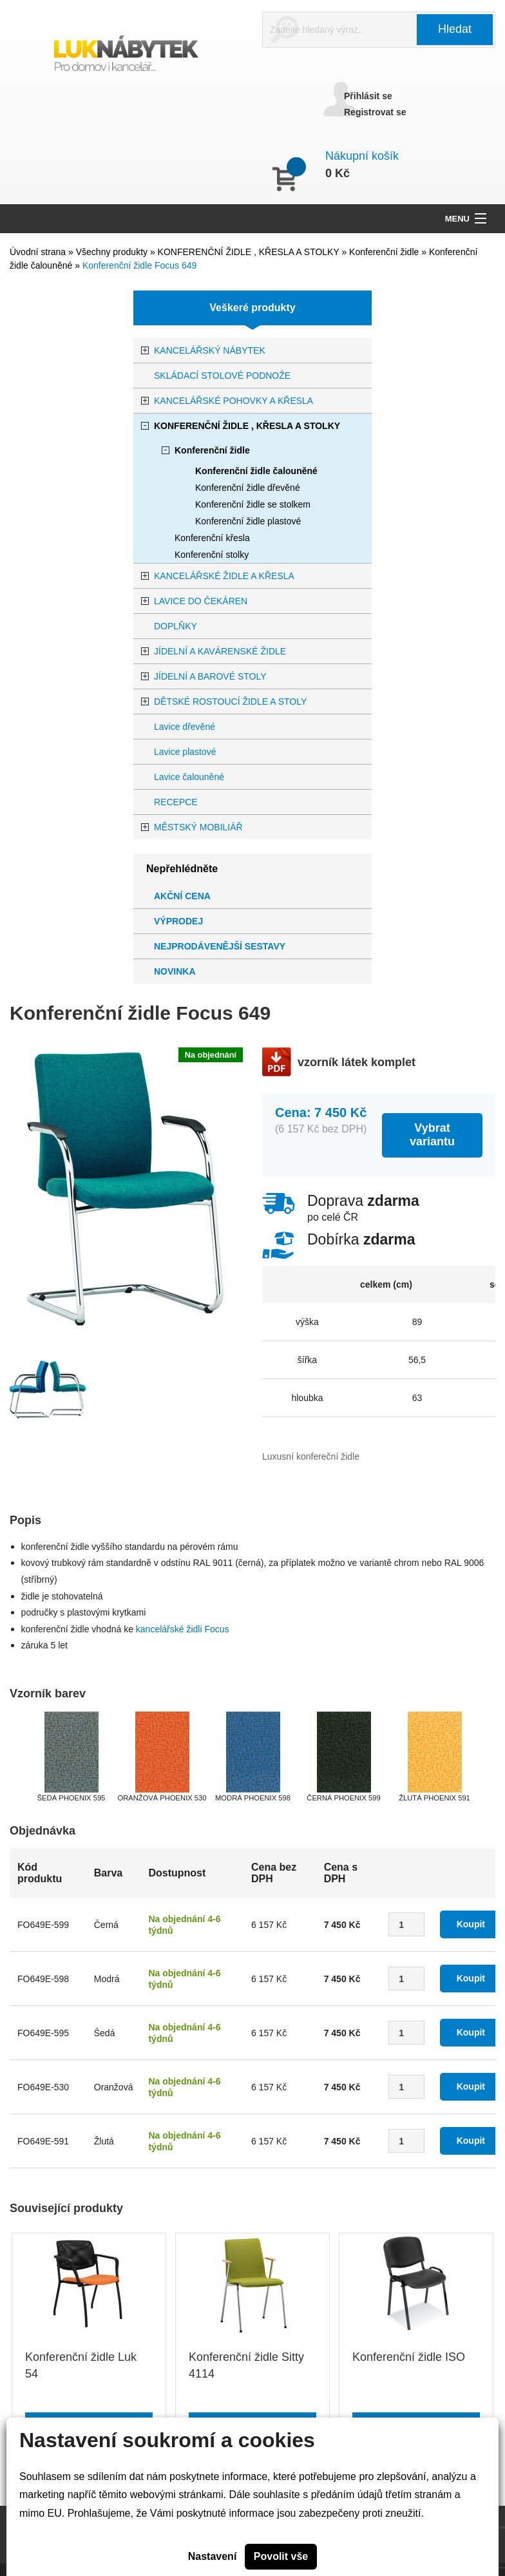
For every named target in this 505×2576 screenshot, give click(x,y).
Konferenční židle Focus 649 (139, 265)
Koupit (471, 1924)
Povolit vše (281, 2556)
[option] (29, 1396)
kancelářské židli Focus (184, 1629)
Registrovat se (375, 112)
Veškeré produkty (252, 307)
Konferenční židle (385, 252)
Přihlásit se (368, 96)
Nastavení (212, 2556)
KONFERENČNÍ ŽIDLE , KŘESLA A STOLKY (250, 252)
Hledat (455, 29)
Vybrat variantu (432, 1134)
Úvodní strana (38, 252)
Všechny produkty (113, 252)
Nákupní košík (362, 155)
